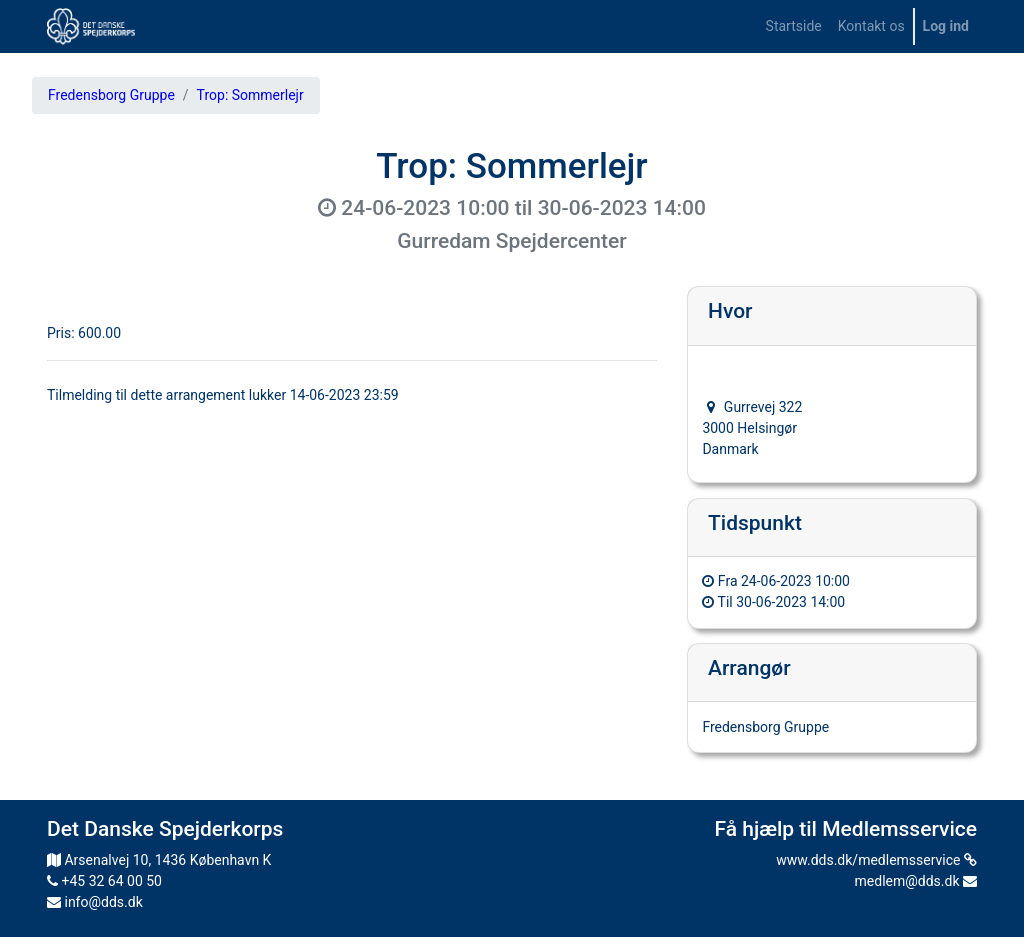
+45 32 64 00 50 (104, 881)
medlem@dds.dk (916, 881)
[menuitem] (794, 26)
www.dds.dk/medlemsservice (876, 860)
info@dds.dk (95, 902)
